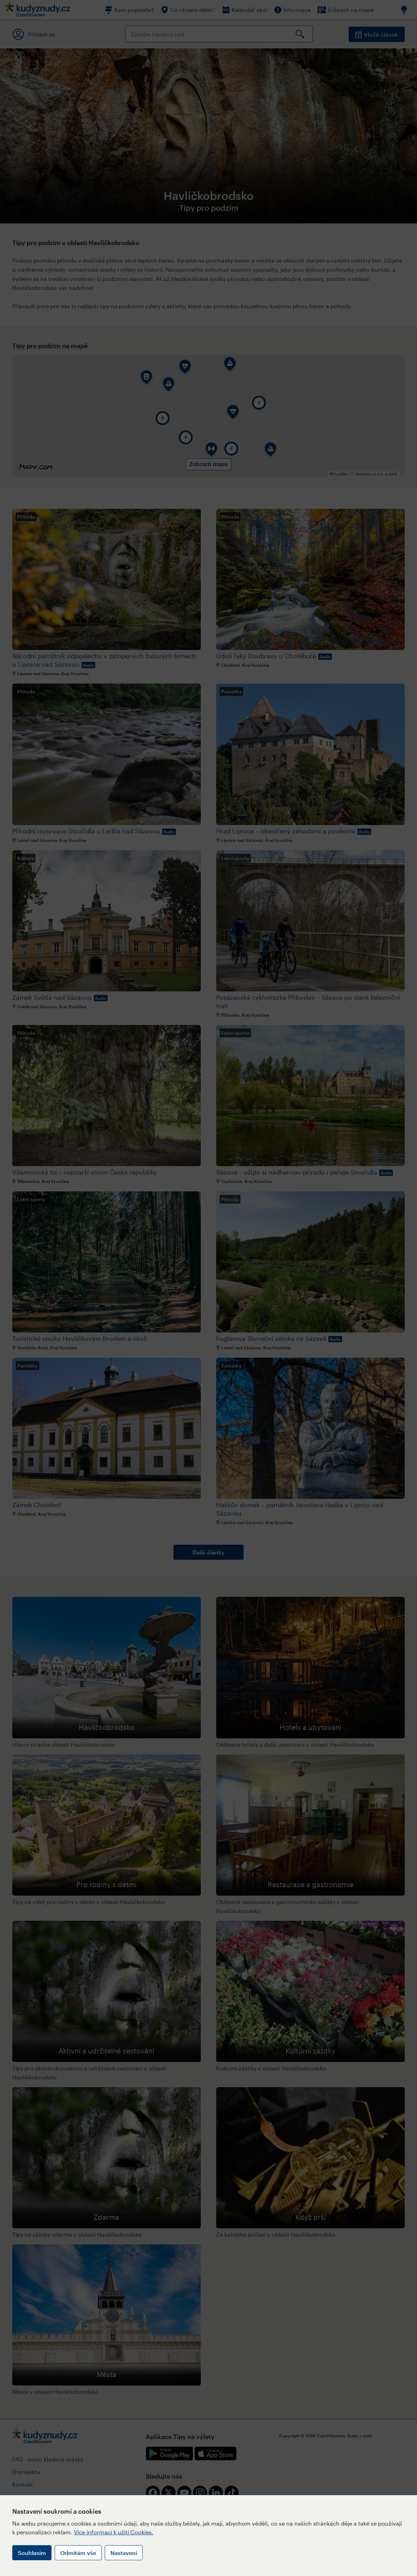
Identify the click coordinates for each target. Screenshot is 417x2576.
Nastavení (123, 2552)
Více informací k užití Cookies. (113, 2532)
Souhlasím (32, 2552)
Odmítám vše (78, 2552)
